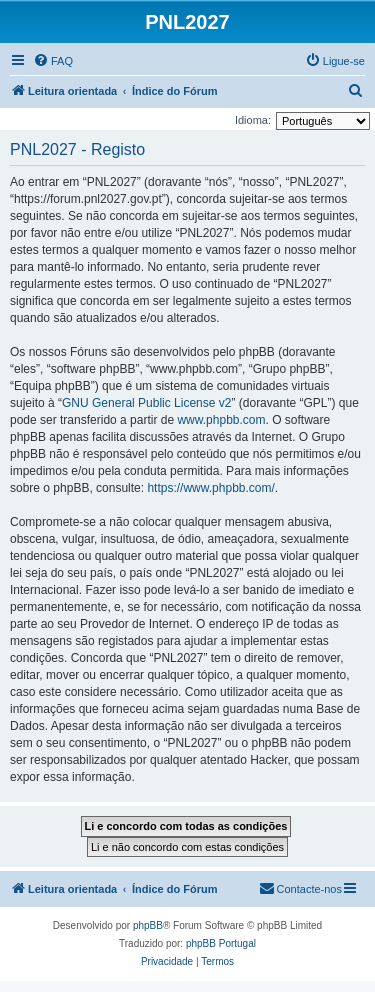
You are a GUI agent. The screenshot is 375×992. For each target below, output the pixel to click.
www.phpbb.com (221, 420)
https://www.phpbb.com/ (210, 488)
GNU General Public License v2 (146, 403)
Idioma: (253, 120)
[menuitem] (53, 61)
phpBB (148, 925)
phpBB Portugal (221, 943)
